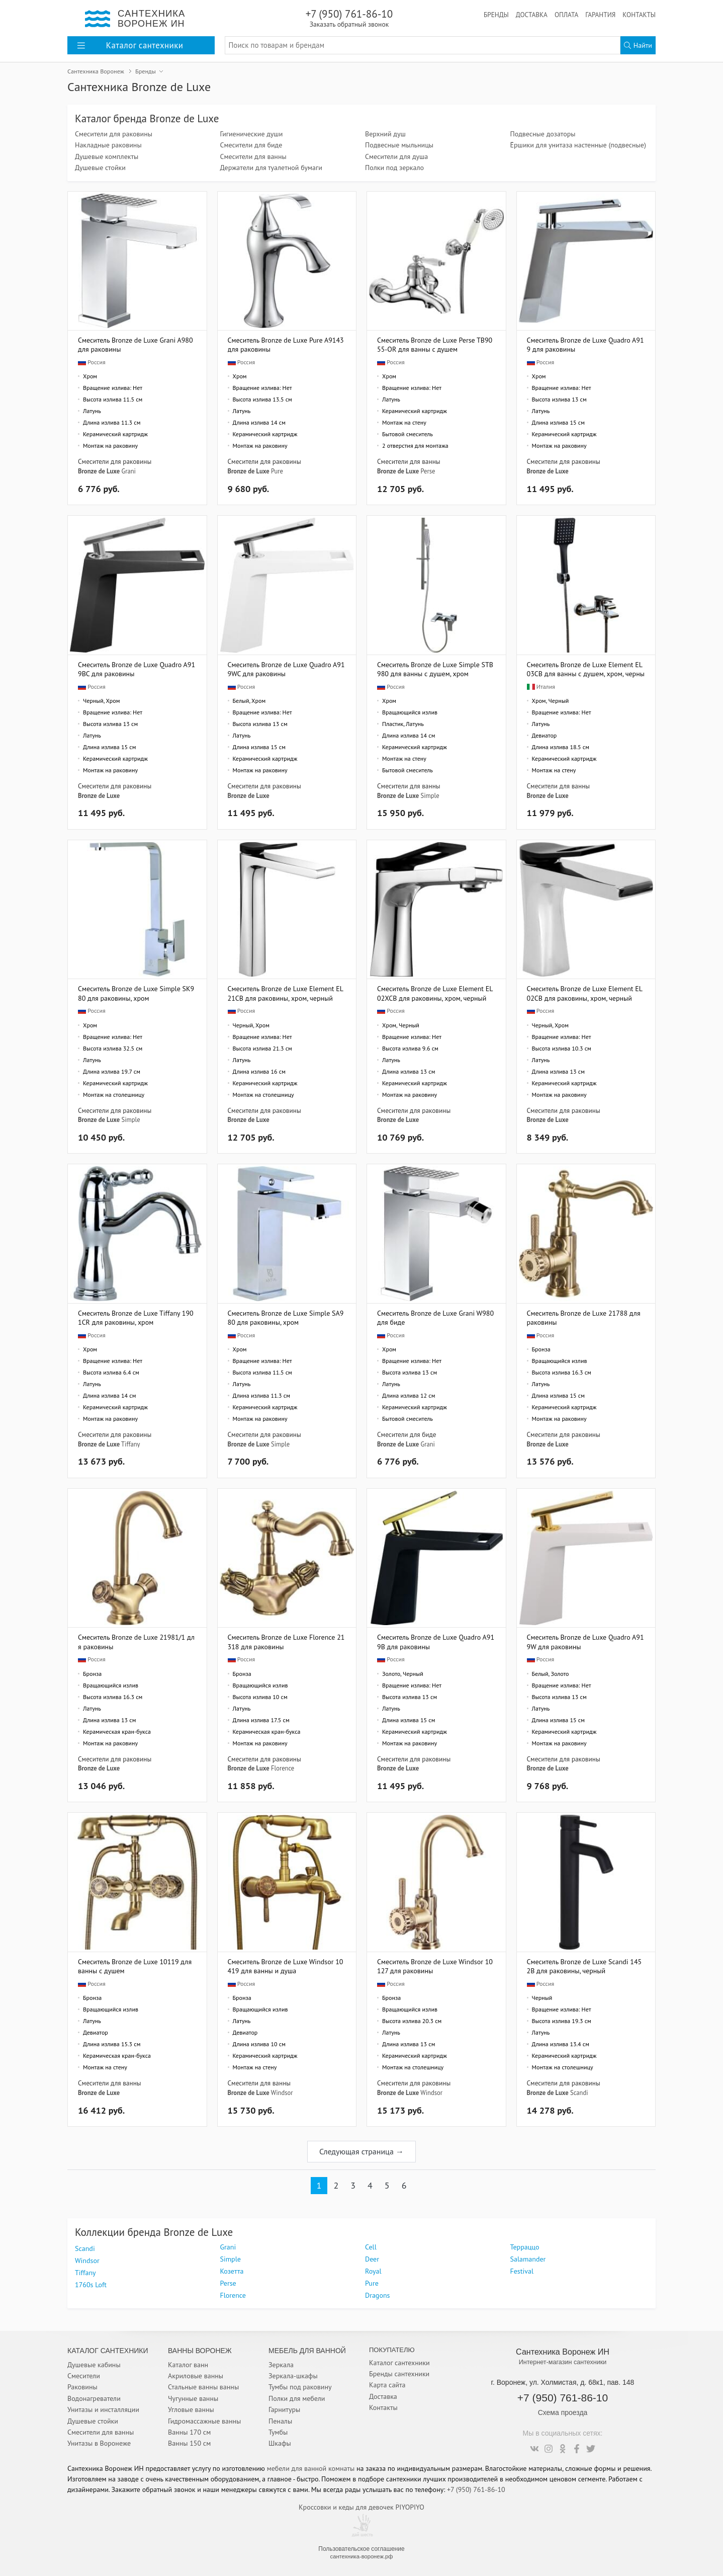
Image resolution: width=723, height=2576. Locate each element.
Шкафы (279, 2443)
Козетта (232, 2271)
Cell (371, 2246)
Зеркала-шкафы (293, 2375)
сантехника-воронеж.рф (361, 2556)
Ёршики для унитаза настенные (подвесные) (578, 144)
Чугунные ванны (193, 2398)
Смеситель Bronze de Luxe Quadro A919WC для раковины (286, 669)
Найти (638, 45)
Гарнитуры (284, 2409)
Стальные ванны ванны (203, 2386)
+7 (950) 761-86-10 (349, 18)
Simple (429, 795)
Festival (522, 2271)
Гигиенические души (251, 133)
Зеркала (281, 2364)
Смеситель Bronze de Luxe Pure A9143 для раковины (286, 344)
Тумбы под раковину (300, 2386)
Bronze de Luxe (99, 471)
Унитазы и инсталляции (103, 2409)
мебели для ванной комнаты (311, 2468)
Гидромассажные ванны (204, 2421)
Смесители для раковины (113, 133)
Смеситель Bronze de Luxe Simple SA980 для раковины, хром (286, 1317)
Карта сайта (387, 2384)
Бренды (496, 14)
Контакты (639, 14)
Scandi (579, 2092)
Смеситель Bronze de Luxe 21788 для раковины (584, 1317)
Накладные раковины (108, 144)
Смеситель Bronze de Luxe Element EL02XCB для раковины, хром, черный (435, 993)
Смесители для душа (396, 156)
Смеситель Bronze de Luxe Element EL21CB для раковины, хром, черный (286, 993)
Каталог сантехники (399, 2362)
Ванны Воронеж (200, 2351)
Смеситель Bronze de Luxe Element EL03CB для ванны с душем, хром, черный (586, 669)
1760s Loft (91, 2284)
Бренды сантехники (399, 2373)
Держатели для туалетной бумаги (271, 167)
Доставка (532, 14)
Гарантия (600, 14)
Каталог (130, 45)
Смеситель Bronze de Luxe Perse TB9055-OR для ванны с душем (434, 344)
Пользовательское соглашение (361, 2548)
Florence (282, 1768)
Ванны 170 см (189, 2432)
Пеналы (280, 2421)
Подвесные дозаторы (543, 133)
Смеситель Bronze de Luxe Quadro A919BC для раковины (136, 669)
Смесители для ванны (253, 156)
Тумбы (278, 2432)
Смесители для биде (251, 144)
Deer (372, 2259)
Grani (128, 471)
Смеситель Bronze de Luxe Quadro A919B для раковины (435, 1641)
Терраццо (524, 2246)
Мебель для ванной (307, 2351)
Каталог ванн (188, 2364)
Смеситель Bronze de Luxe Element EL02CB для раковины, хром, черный (585, 993)
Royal (373, 2271)
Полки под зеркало (394, 167)
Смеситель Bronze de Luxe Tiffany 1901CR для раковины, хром (136, 1317)
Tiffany (130, 1444)
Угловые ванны (191, 2409)
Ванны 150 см (189, 2443)
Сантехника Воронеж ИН (562, 2351)
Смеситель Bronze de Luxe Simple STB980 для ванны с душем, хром (435, 669)
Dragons (377, 2295)
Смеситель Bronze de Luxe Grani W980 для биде (435, 1317)
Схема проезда (563, 2412)
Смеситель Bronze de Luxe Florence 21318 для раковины (286, 1641)
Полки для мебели (296, 2398)
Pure (277, 471)
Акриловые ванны (195, 2375)
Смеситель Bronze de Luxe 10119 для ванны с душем (135, 1966)
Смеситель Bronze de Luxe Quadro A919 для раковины (585, 344)
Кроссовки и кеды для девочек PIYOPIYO (361, 2507)
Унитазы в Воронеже (99, 2443)
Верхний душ (385, 133)
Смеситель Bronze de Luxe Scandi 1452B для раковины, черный (584, 1966)
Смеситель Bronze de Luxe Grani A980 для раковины (135, 344)
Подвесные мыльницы (399, 144)
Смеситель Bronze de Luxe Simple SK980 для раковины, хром (136, 993)
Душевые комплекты (106, 156)
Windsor (282, 2092)
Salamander (528, 2259)
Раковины (82, 2386)
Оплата (566, 14)
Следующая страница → (361, 2151)
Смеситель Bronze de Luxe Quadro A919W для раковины (585, 1641)
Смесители (83, 2375)
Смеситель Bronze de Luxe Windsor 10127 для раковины (435, 1966)
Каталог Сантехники (107, 2351)
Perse (427, 471)
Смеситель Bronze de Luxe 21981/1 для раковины (136, 1641)
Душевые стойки (100, 167)
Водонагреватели (94, 2398)
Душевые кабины (94, 2364)
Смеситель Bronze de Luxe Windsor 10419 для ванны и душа (285, 1966)
